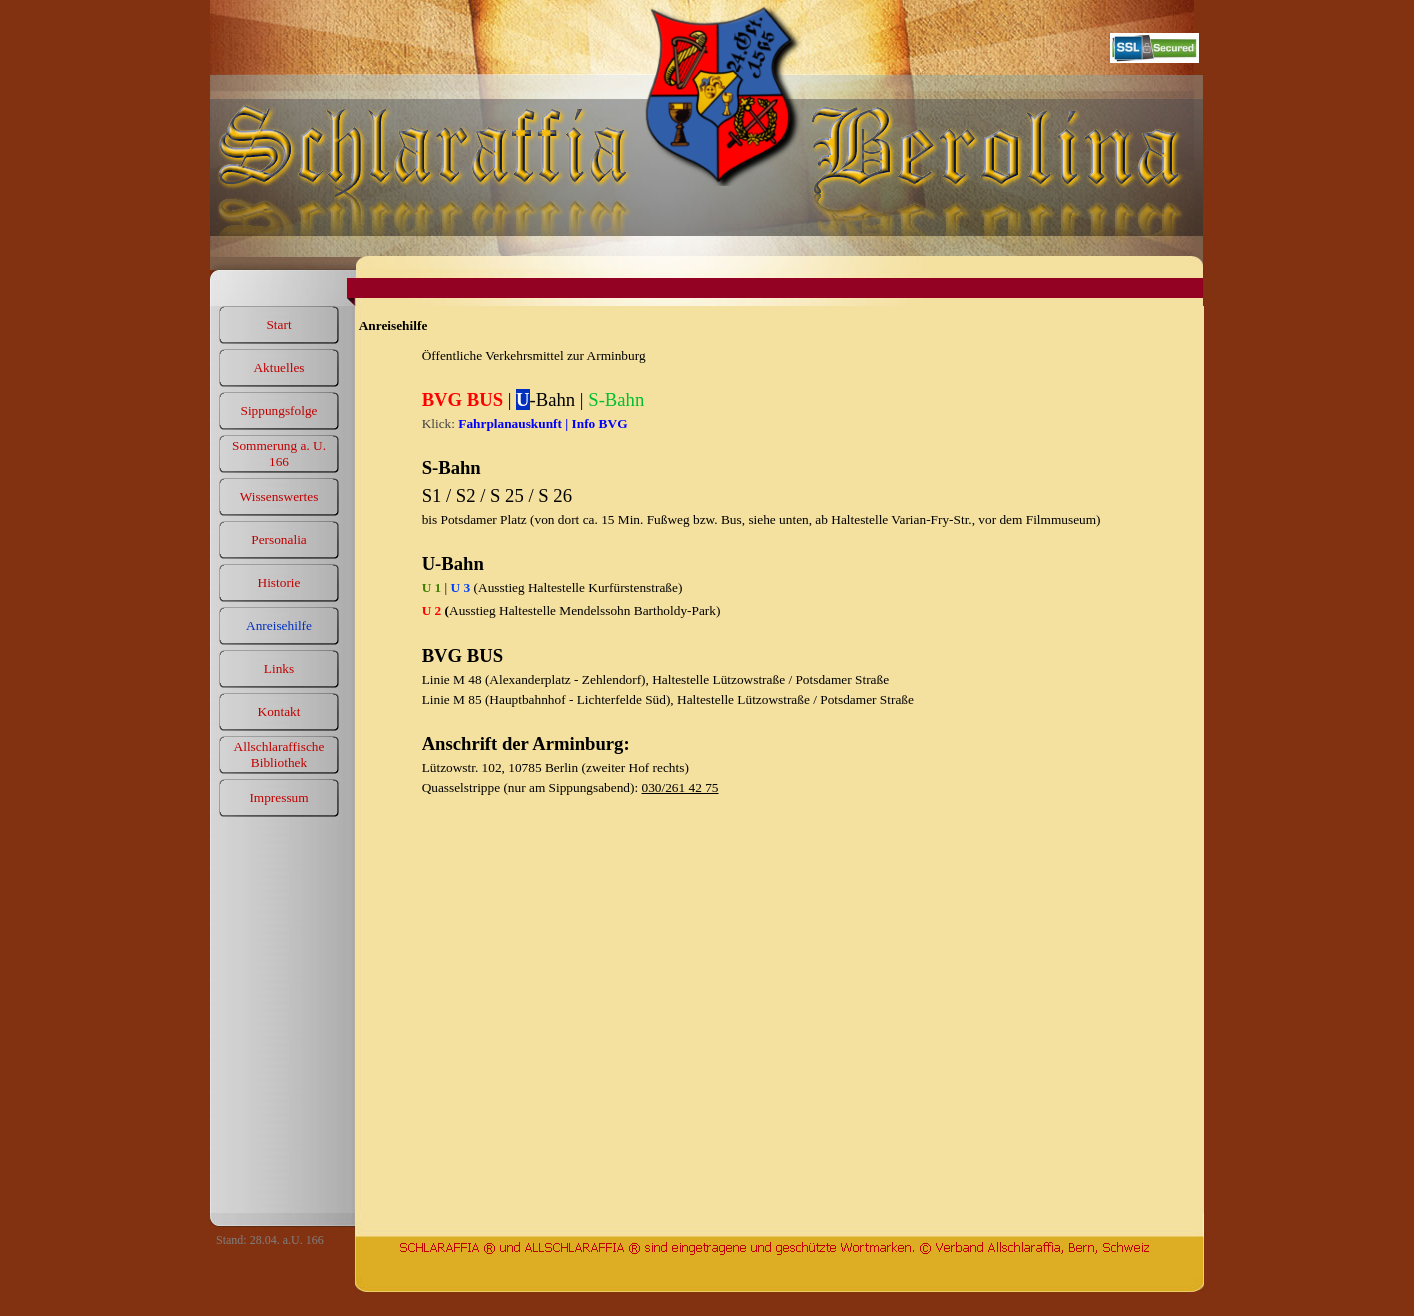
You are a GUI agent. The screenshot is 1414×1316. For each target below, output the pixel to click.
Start (278, 324)
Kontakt (279, 711)
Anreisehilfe (279, 625)
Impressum (278, 797)
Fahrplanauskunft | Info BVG (542, 423)
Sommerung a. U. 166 (279, 453)
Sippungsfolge (278, 410)
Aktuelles (278, 367)
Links (279, 668)
